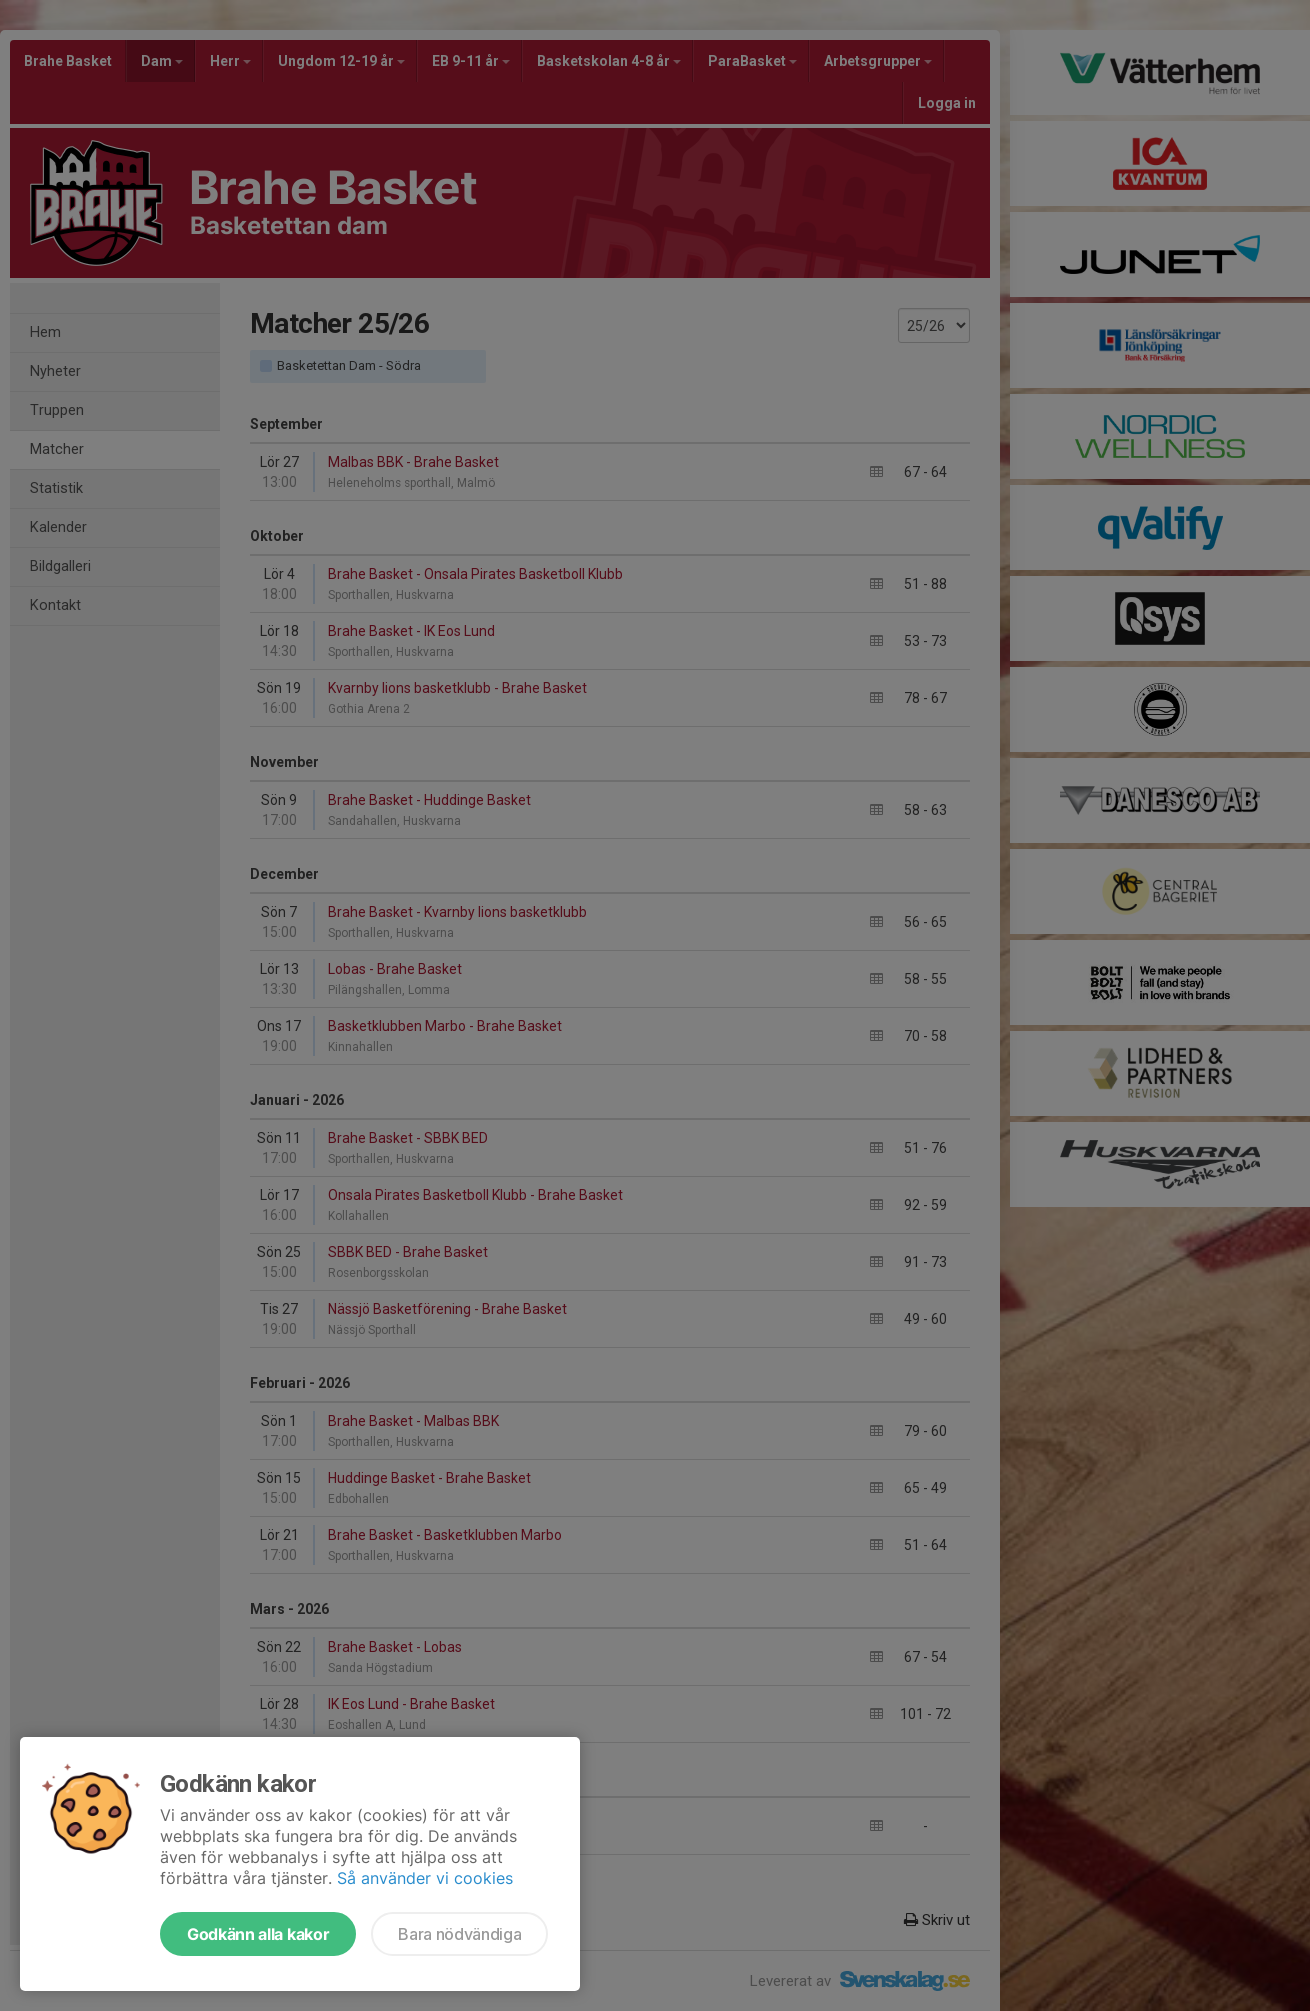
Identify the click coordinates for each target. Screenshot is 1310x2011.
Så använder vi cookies (425, 1878)
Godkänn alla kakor (258, 1934)
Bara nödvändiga (459, 1934)
